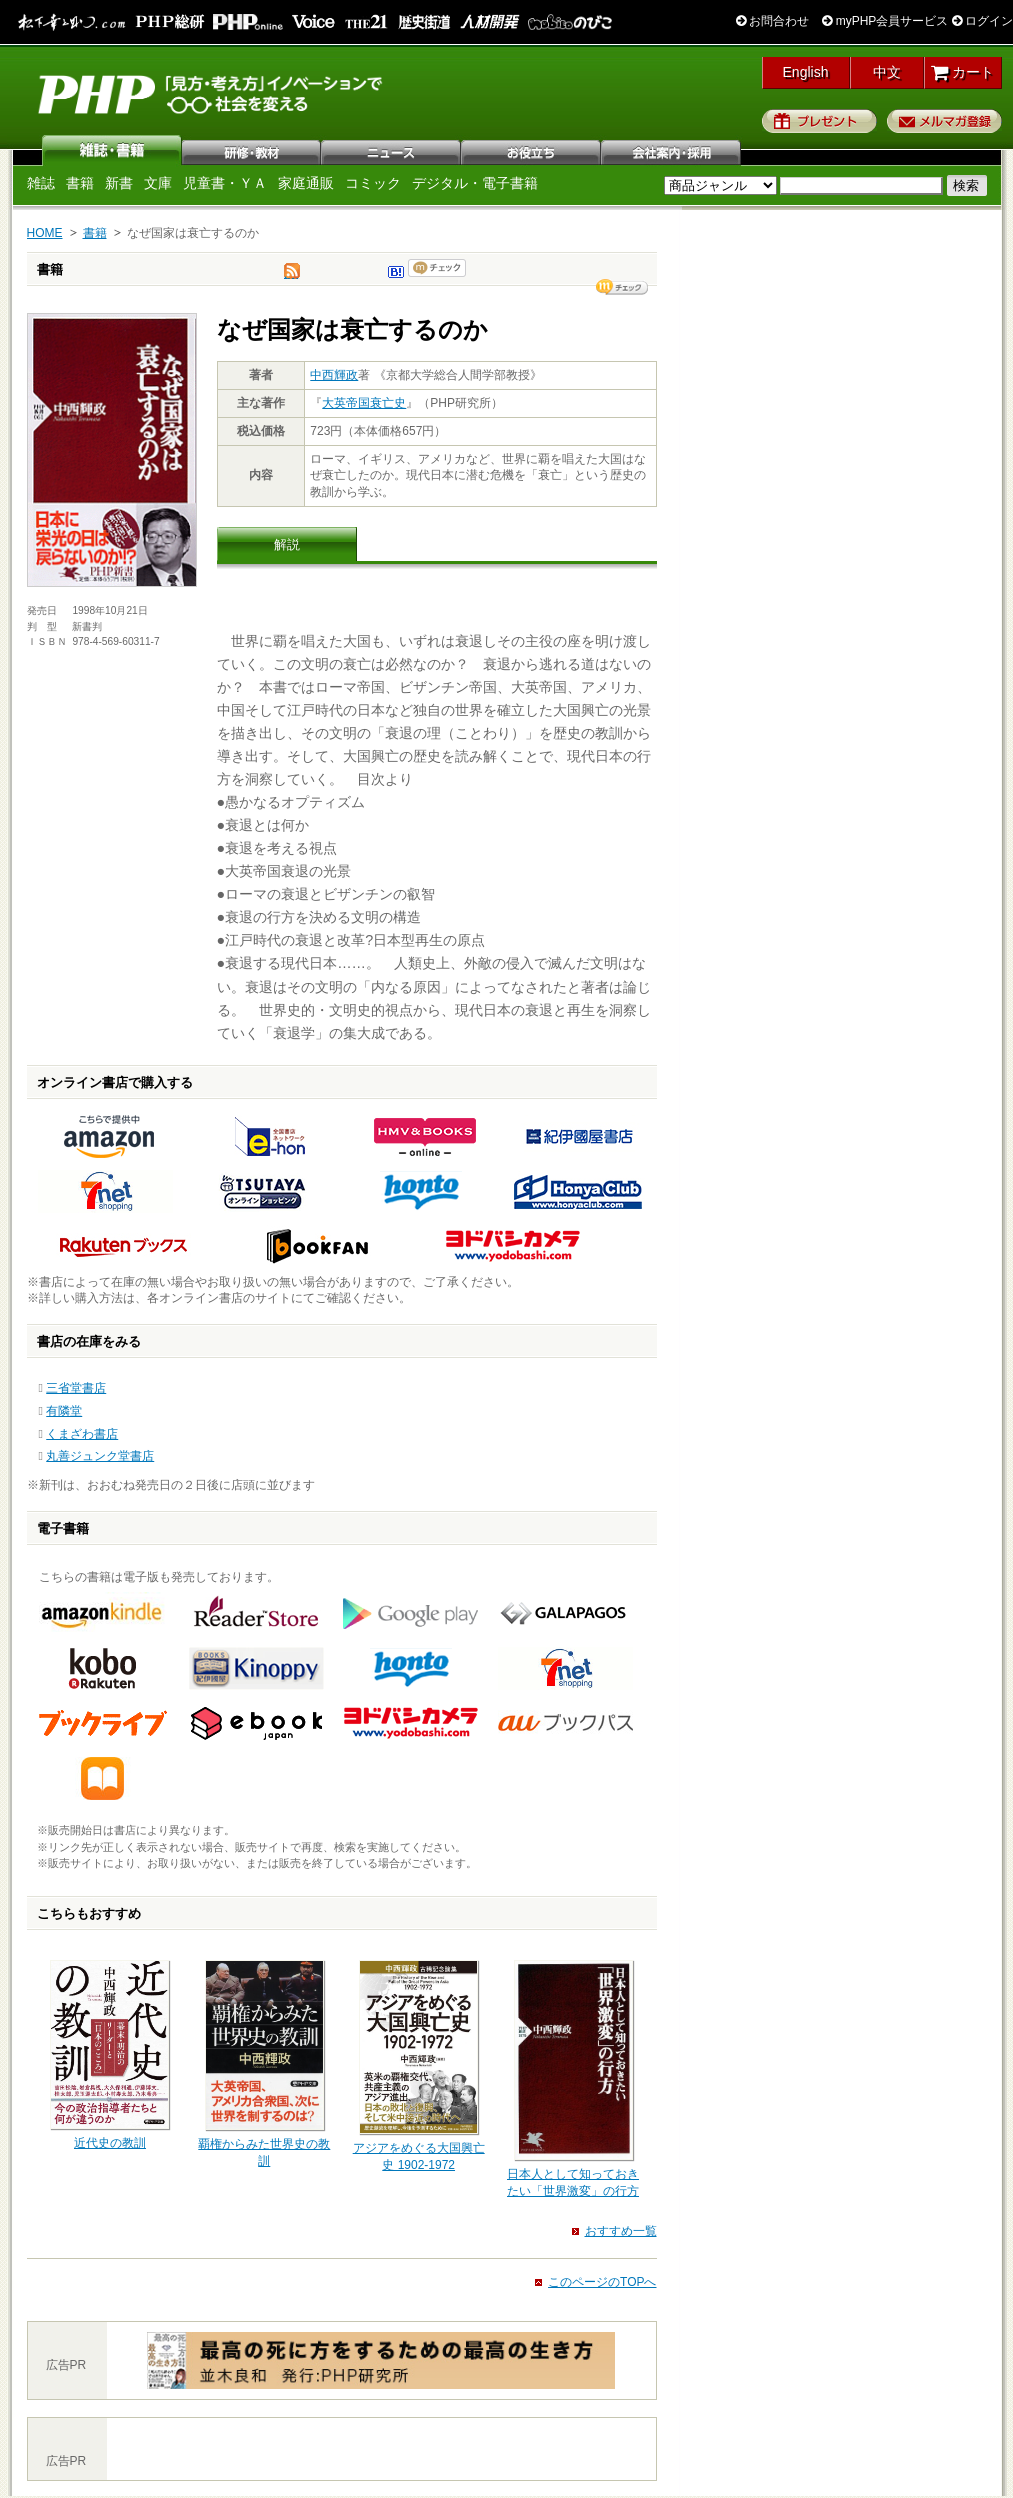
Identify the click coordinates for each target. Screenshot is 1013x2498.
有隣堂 (64, 1411)
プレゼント (819, 121)
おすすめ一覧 (621, 2231)
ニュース (392, 150)
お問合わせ (772, 21)
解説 (287, 544)
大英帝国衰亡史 (364, 403)
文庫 (158, 183)
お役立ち (532, 150)
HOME (45, 233)
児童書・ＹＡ (225, 183)
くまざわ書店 (82, 1434)
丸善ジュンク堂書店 (100, 1456)
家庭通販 (306, 183)
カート (962, 72)
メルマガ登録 (944, 121)
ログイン (982, 21)
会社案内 (672, 150)
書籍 (80, 183)
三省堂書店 (76, 1388)
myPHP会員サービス (885, 21)
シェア (622, 287)
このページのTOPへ (602, 2282)
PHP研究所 (212, 93)
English (806, 72)
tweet (292, 276)
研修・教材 (252, 150)
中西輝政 (334, 375)
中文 (887, 72)
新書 (119, 183)
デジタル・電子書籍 (475, 183)
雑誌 (112, 150)
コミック (373, 183)
